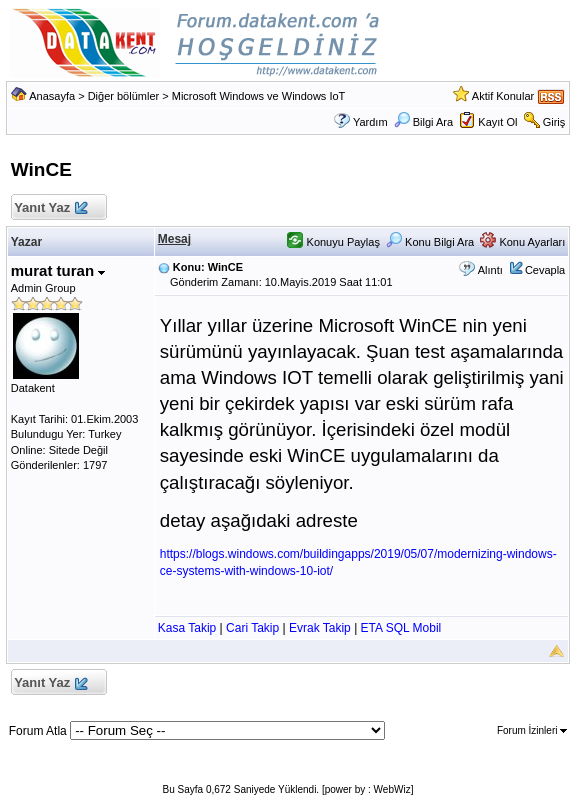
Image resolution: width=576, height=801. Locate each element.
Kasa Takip (187, 628)
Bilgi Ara (423, 122)
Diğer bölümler (124, 96)
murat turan (58, 270)
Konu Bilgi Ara (430, 242)
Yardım (370, 122)
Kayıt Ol (497, 122)
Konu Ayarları (522, 242)
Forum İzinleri (532, 730)
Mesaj (174, 239)
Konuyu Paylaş (333, 242)
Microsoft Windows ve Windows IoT (259, 96)
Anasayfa (52, 96)
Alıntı (490, 270)
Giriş (554, 122)
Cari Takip (252, 628)
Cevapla (545, 270)
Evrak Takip (320, 628)
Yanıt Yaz (50, 208)
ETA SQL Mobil (401, 628)
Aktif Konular (503, 96)
